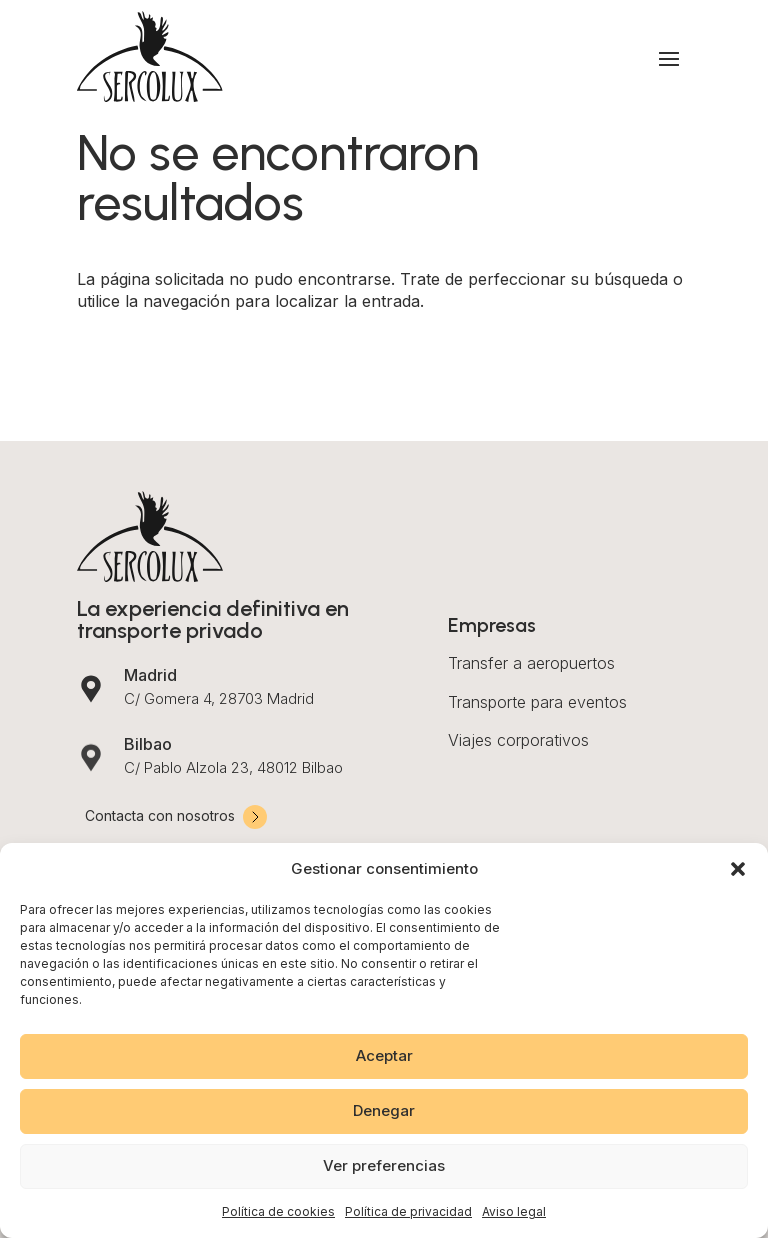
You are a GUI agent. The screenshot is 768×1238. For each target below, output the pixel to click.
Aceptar (384, 1055)
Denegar (384, 1110)
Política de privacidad (408, 1211)
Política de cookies (278, 1211)
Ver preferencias (384, 1165)
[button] (738, 869)
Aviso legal (514, 1211)
